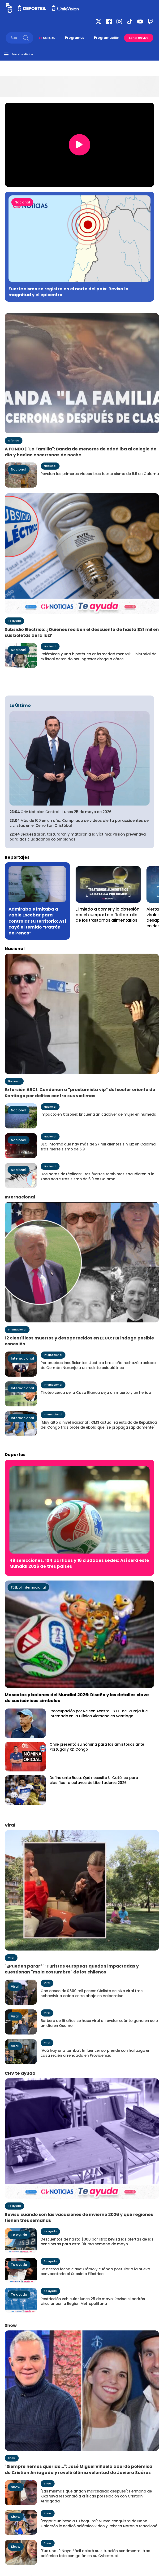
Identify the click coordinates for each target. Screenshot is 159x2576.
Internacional (17, 1329)
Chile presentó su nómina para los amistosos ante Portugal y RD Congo (97, 1747)
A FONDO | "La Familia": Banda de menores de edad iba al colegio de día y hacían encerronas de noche (80, 452)
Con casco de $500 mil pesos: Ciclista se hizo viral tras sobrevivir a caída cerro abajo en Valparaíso (92, 1993)
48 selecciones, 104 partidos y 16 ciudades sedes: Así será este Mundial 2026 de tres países (79, 1563)
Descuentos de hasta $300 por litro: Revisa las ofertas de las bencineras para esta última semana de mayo (97, 2242)
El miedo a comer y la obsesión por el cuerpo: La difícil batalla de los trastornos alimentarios (107, 914)
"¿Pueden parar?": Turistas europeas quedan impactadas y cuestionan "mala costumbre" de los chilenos (72, 1969)
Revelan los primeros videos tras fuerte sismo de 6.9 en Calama (100, 473)
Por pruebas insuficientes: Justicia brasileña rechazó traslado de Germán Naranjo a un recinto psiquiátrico (98, 1365)
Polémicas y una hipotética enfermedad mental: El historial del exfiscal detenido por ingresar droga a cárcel (99, 656)
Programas (75, 37)
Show (11, 2458)
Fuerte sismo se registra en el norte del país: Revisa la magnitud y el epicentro (69, 292)
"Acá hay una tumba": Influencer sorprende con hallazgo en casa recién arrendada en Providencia (95, 2053)
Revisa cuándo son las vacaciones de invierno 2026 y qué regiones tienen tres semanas (79, 2217)
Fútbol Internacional (28, 1587)
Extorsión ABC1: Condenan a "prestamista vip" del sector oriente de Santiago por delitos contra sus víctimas (80, 1092)
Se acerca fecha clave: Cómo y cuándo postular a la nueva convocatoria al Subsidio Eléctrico (95, 2272)
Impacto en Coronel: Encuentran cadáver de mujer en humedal (99, 1114)
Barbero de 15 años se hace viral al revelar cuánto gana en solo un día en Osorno (99, 2023)
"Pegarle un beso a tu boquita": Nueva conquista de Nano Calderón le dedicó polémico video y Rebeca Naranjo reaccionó (99, 2523)
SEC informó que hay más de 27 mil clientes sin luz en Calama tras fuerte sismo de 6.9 (98, 1147)
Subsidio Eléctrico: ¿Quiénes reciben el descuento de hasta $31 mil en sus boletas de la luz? (82, 632)
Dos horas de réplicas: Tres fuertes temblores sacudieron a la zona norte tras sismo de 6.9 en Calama (98, 1176)
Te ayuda (14, 621)
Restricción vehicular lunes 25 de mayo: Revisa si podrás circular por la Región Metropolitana (93, 2301)
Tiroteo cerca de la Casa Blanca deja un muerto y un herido (96, 1392)
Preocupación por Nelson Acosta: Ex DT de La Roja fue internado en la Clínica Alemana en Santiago (99, 1713)
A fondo (13, 440)
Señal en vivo (139, 37)
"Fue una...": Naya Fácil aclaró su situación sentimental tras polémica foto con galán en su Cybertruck (95, 2553)
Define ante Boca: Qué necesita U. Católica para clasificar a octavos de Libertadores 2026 (94, 1780)
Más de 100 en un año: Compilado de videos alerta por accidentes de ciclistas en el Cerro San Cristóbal (79, 823)
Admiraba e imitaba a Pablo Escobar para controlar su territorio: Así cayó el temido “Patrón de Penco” (37, 921)
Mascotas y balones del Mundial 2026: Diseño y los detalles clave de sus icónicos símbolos (77, 1698)
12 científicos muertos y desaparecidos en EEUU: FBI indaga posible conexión (79, 1341)
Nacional (22, 202)
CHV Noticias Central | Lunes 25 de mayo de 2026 (60, 811)
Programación (106, 37)
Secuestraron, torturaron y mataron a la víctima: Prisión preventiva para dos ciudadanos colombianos (77, 837)
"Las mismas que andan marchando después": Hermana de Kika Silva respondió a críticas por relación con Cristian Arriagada (96, 2496)
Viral (11, 1958)
